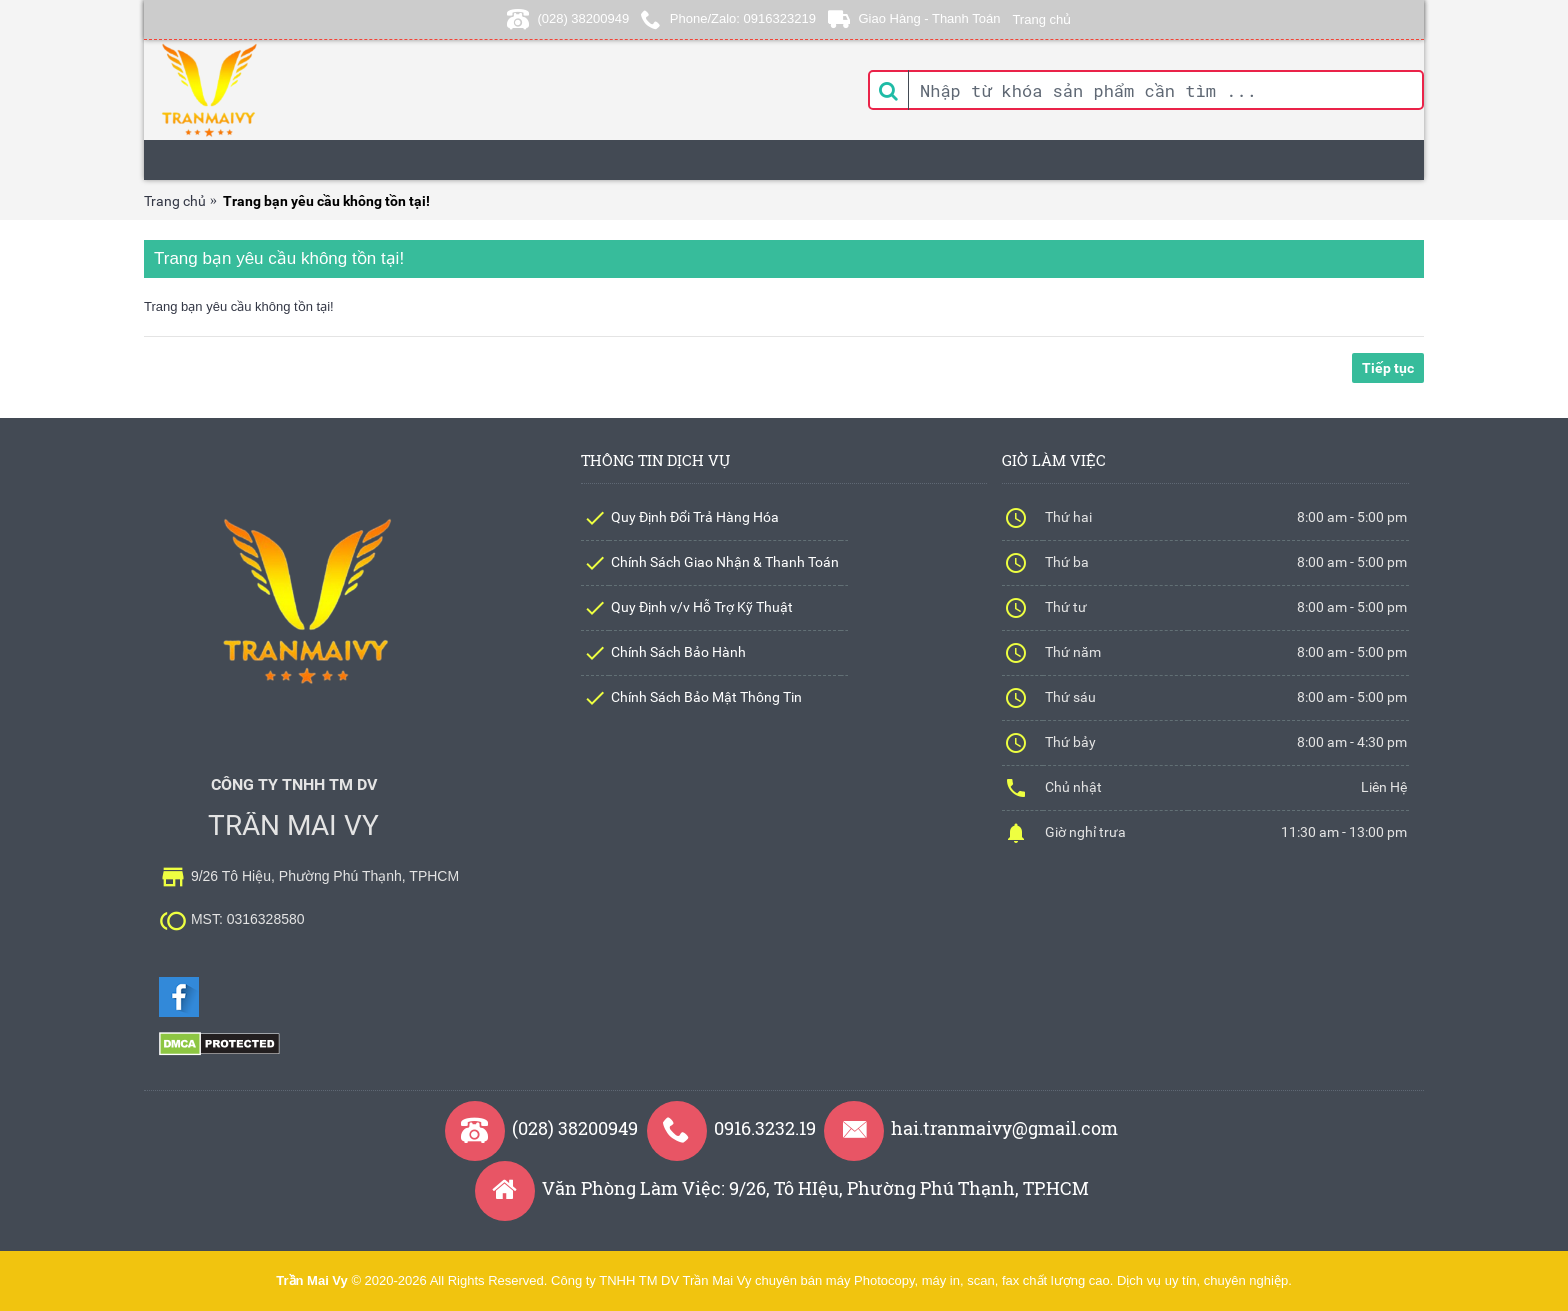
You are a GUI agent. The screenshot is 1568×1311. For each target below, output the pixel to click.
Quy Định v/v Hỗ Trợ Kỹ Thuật (702, 607)
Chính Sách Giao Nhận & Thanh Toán (725, 562)
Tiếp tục (1388, 368)
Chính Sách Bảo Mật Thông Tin (706, 697)
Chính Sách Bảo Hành (678, 652)
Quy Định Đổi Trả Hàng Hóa (695, 517)
